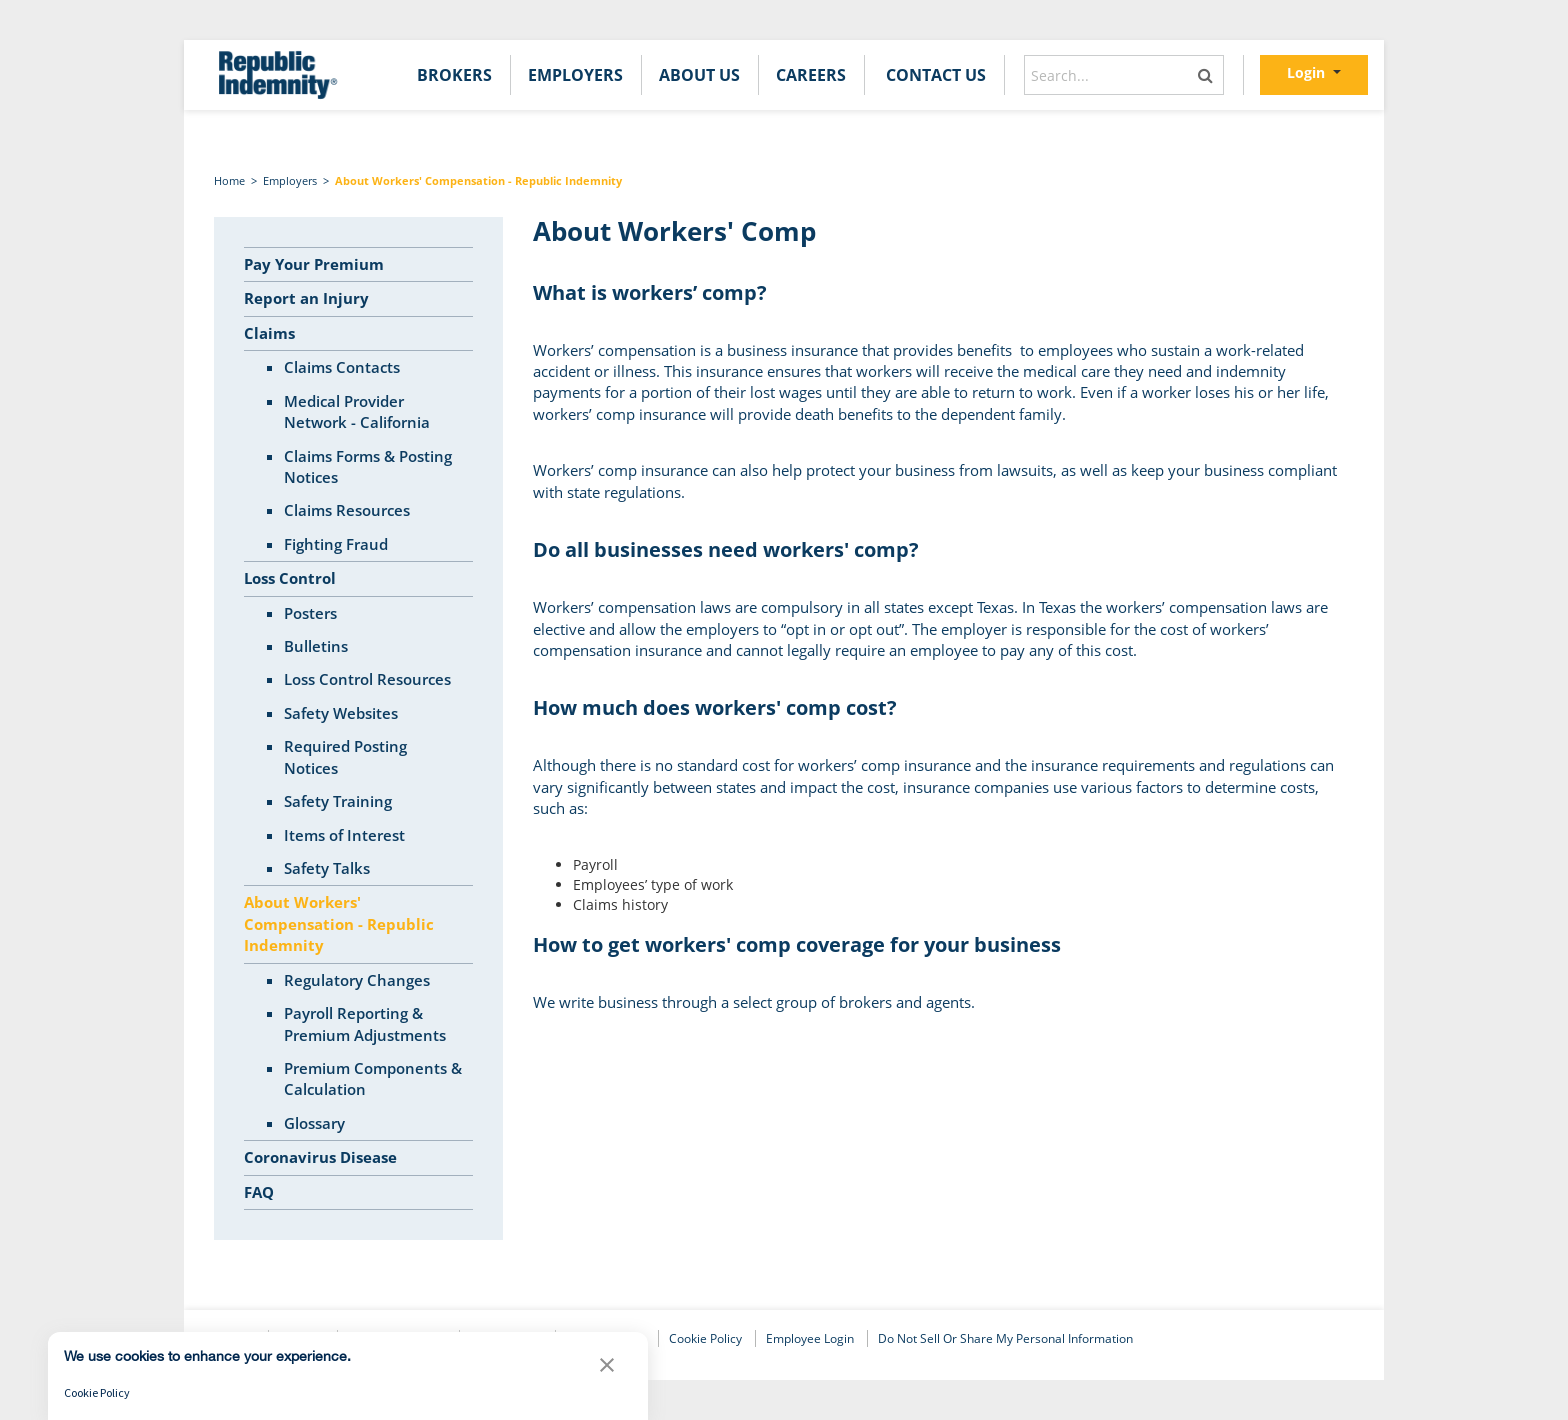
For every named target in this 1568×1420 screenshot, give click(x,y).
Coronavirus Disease (320, 1157)
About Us (699, 75)
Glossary (314, 1123)
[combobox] (1124, 75)
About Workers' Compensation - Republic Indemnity (478, 180)
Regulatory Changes (357, 980)
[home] (276, 75)
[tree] (358, 728)
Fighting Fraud (336, 544)
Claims (269, 333)
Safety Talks (327, 868)
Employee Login (810, 1338)
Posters (310, 613)
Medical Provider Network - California (357, 411)
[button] (607, 1370)
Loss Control (290, 578)
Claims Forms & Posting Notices (368, 466)
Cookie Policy (705, 1338)
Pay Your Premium (314, 264)
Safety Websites (341, 713)
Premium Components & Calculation (373, 1078)
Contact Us (936, 75)
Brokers (454, 75)
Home (229, 180)
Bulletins (316, 646)
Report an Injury (306, 298)
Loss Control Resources (367, 679)
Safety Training (338, 801)
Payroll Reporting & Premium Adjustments (365, 1023)
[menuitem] (454, 75)
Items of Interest (344, 835)
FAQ (259, 1192)
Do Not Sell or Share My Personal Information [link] (1005, 1338)
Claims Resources (347, 510)
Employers (575, 75)
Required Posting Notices (345, 756)
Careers (811, 75)
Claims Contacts (342, 367)
